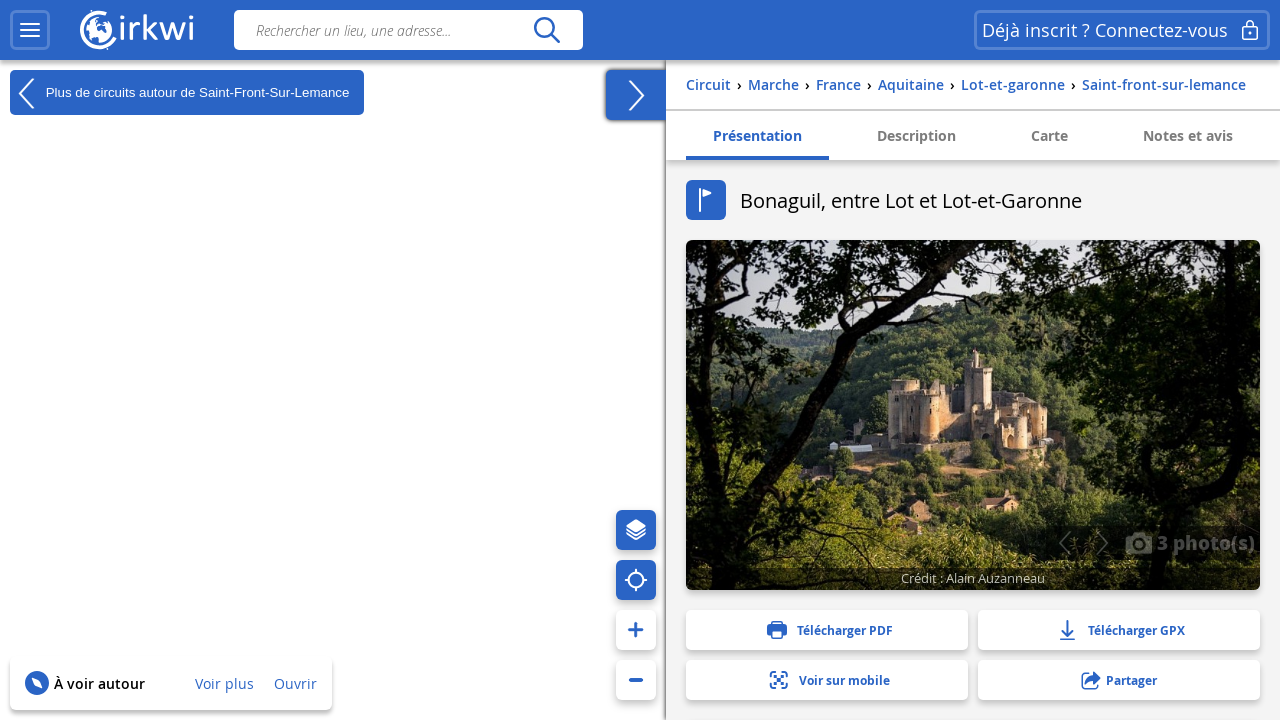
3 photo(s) (1190, 542)
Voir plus (224, 683)
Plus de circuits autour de (179, 93)
